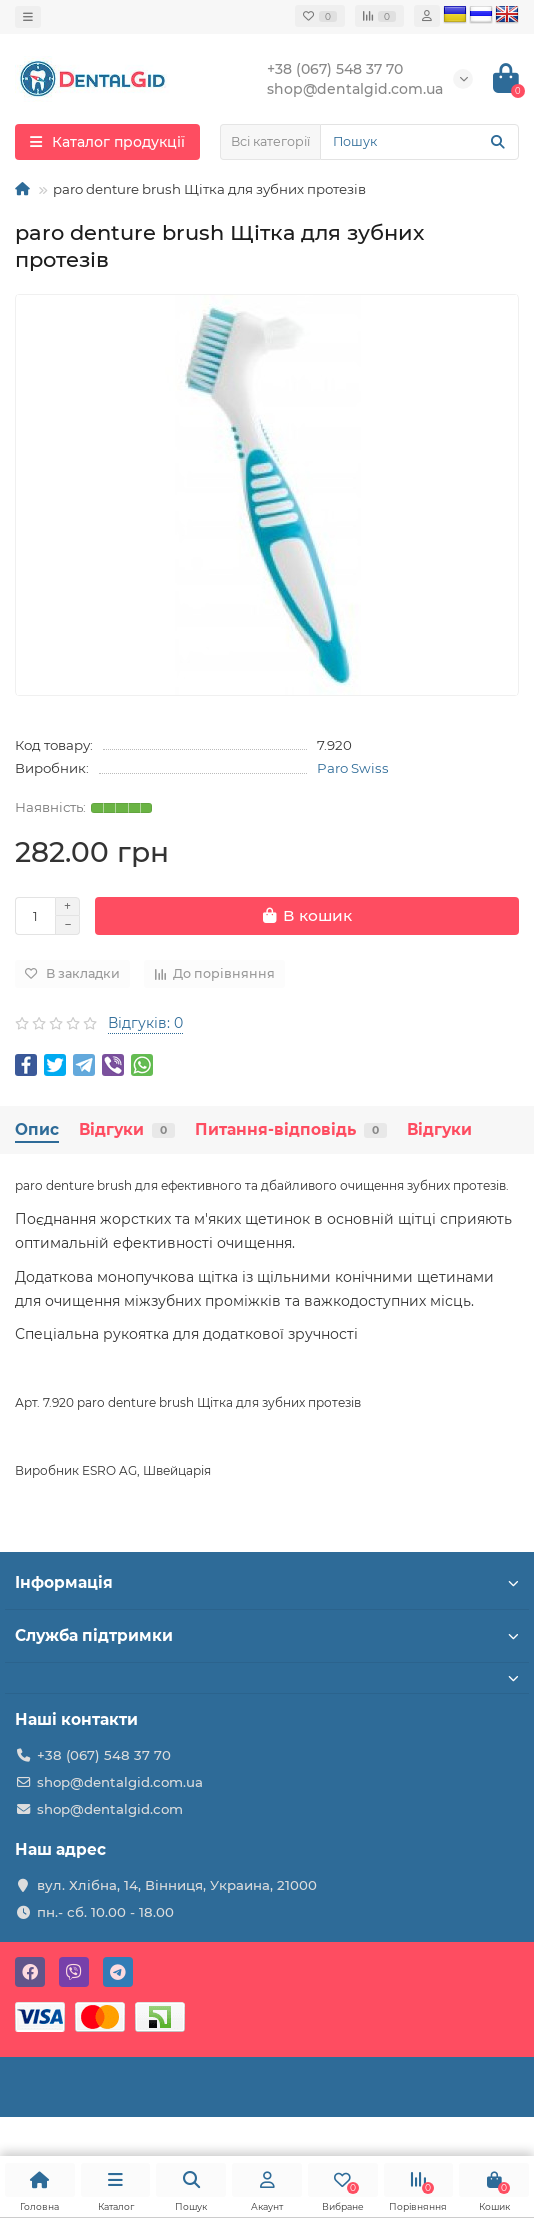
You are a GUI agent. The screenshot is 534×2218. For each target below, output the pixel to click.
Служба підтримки (267, 1635)
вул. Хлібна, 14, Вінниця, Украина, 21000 (177, 1885)
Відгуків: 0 (145, 1023)
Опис (37, 1129)
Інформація (267, 1582)
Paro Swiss (353, 768)
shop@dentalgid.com (110, 1809)
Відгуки (127, 1129)
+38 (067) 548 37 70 (104, 1755)
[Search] (419, 142)
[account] (427, 16)
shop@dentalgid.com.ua (120, 1782)
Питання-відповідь (291, 1129)
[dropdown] (28, 17)
